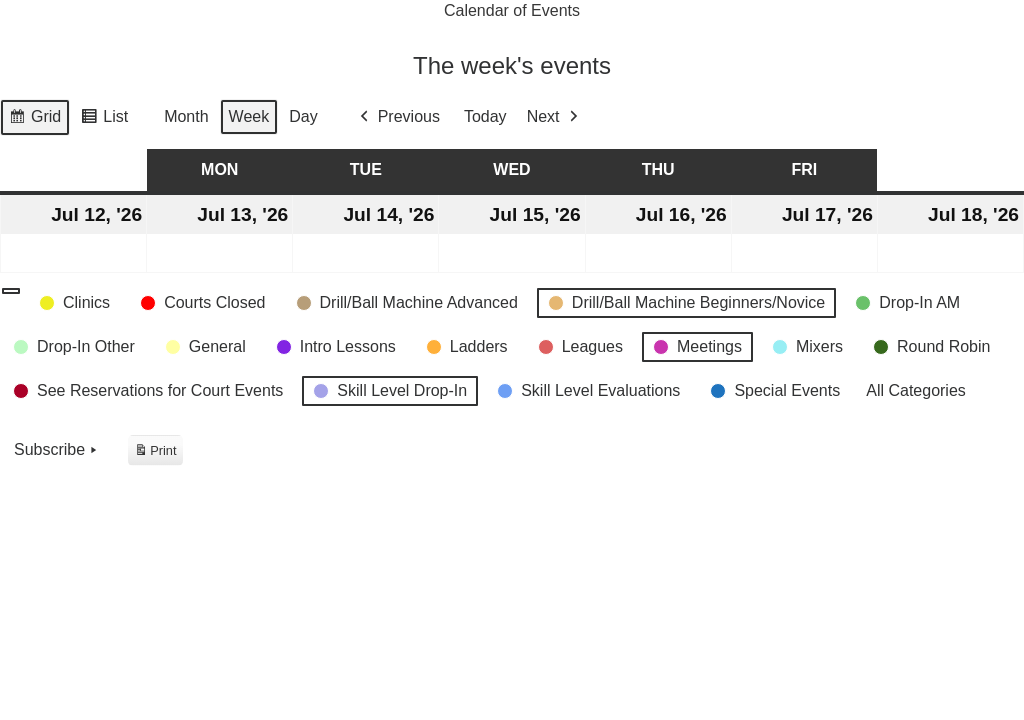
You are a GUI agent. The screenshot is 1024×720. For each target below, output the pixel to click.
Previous (398, 117)
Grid (34, 120)
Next (554, 117)
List (104, 120)
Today (485, 117)
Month (186, 117)
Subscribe (57, 451)
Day (303, 117)
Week (249, 117)
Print (155, 453)
